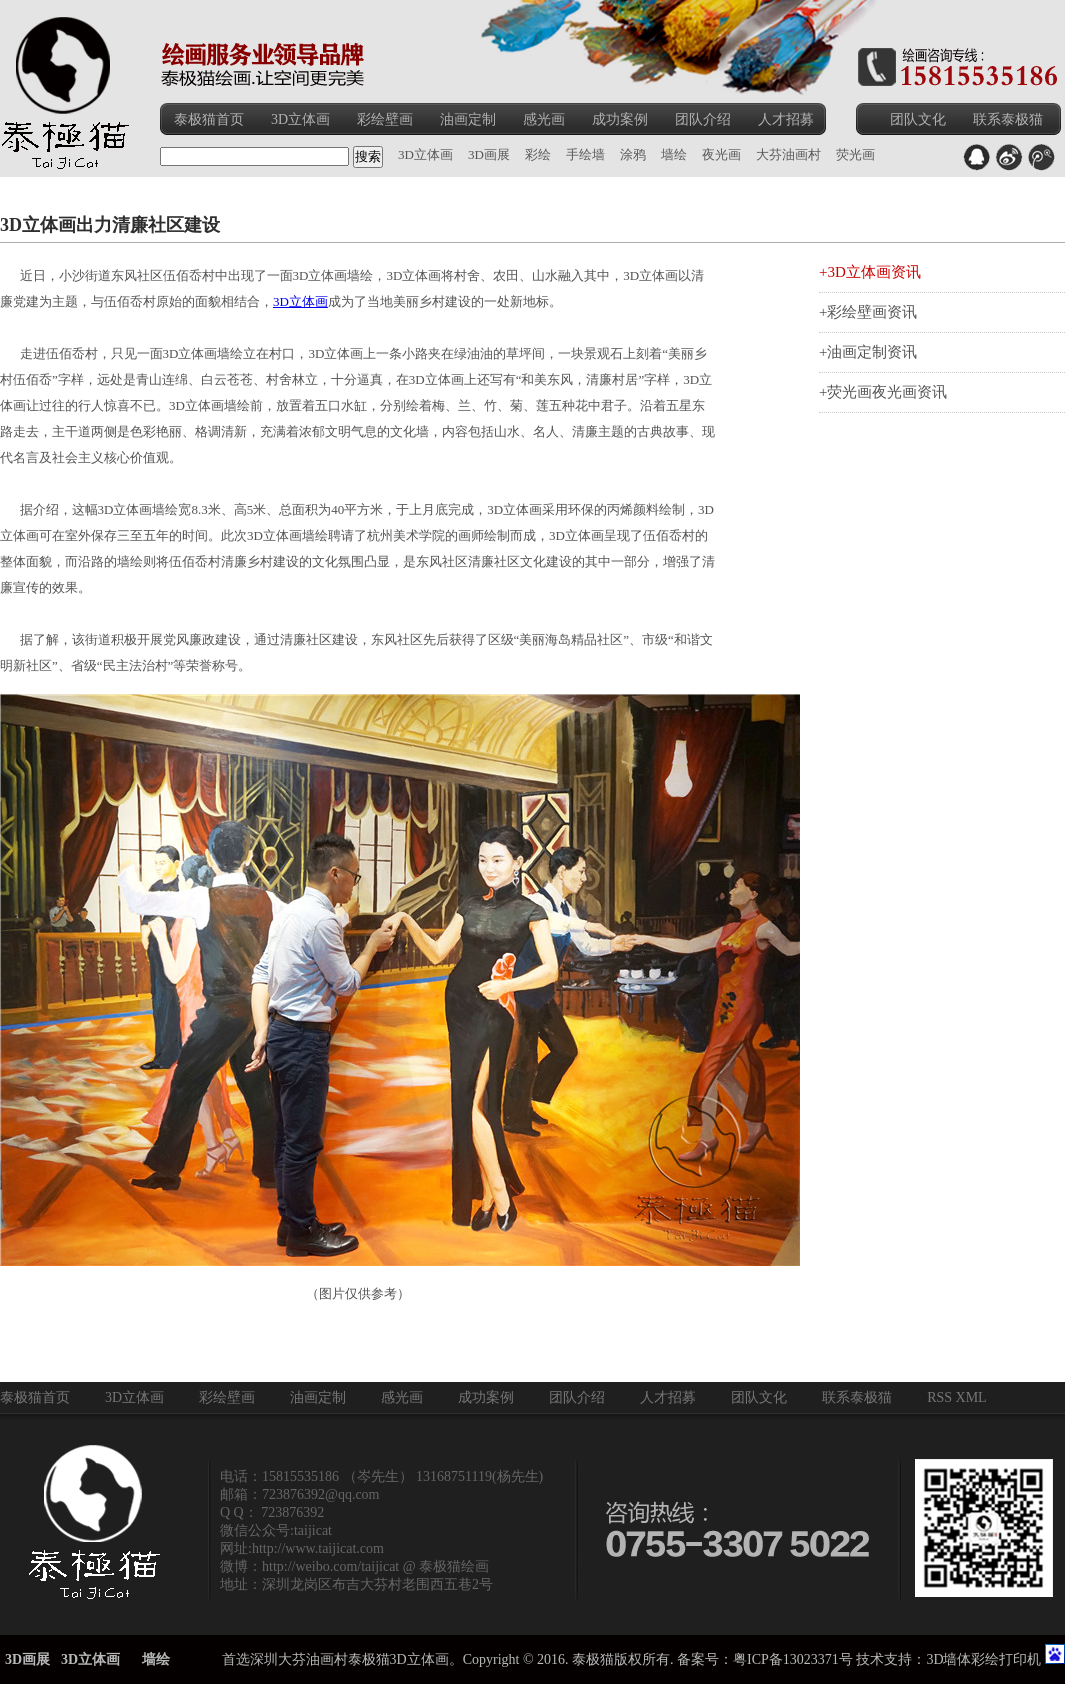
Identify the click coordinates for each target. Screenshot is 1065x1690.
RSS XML (957, 1397)
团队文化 (918, 119)
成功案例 (620, 119)
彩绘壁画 (385, 119)
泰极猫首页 (209, 119)
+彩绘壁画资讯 (868, 312)
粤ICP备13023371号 (793, 1659)
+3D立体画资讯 (870, 272)
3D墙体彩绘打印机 (983, 1659)
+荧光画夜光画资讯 (883, 392)
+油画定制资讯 (868, 352)
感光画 (544, 119)
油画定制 (468, 119)
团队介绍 (703, 119)
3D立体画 (300, 119)
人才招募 (786, 119)
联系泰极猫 (1008, 119)
